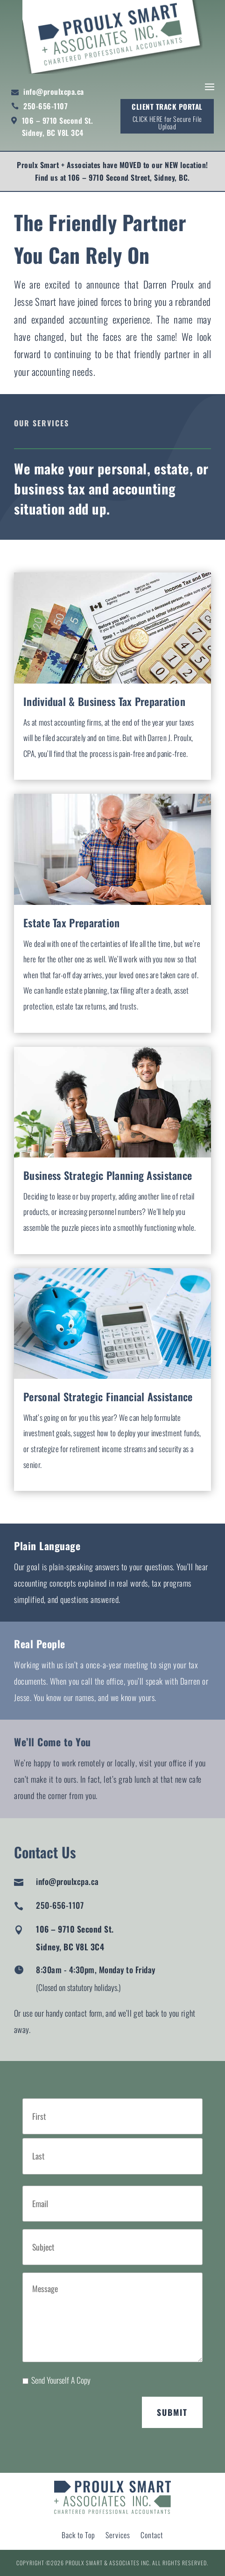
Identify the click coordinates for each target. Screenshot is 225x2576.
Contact (152, 2536)
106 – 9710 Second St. (57, 120)
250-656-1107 (45, 106)
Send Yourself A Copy (61, 2380)
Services (117, 2536)
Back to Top (78, 2536)
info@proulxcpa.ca (53, 91)
